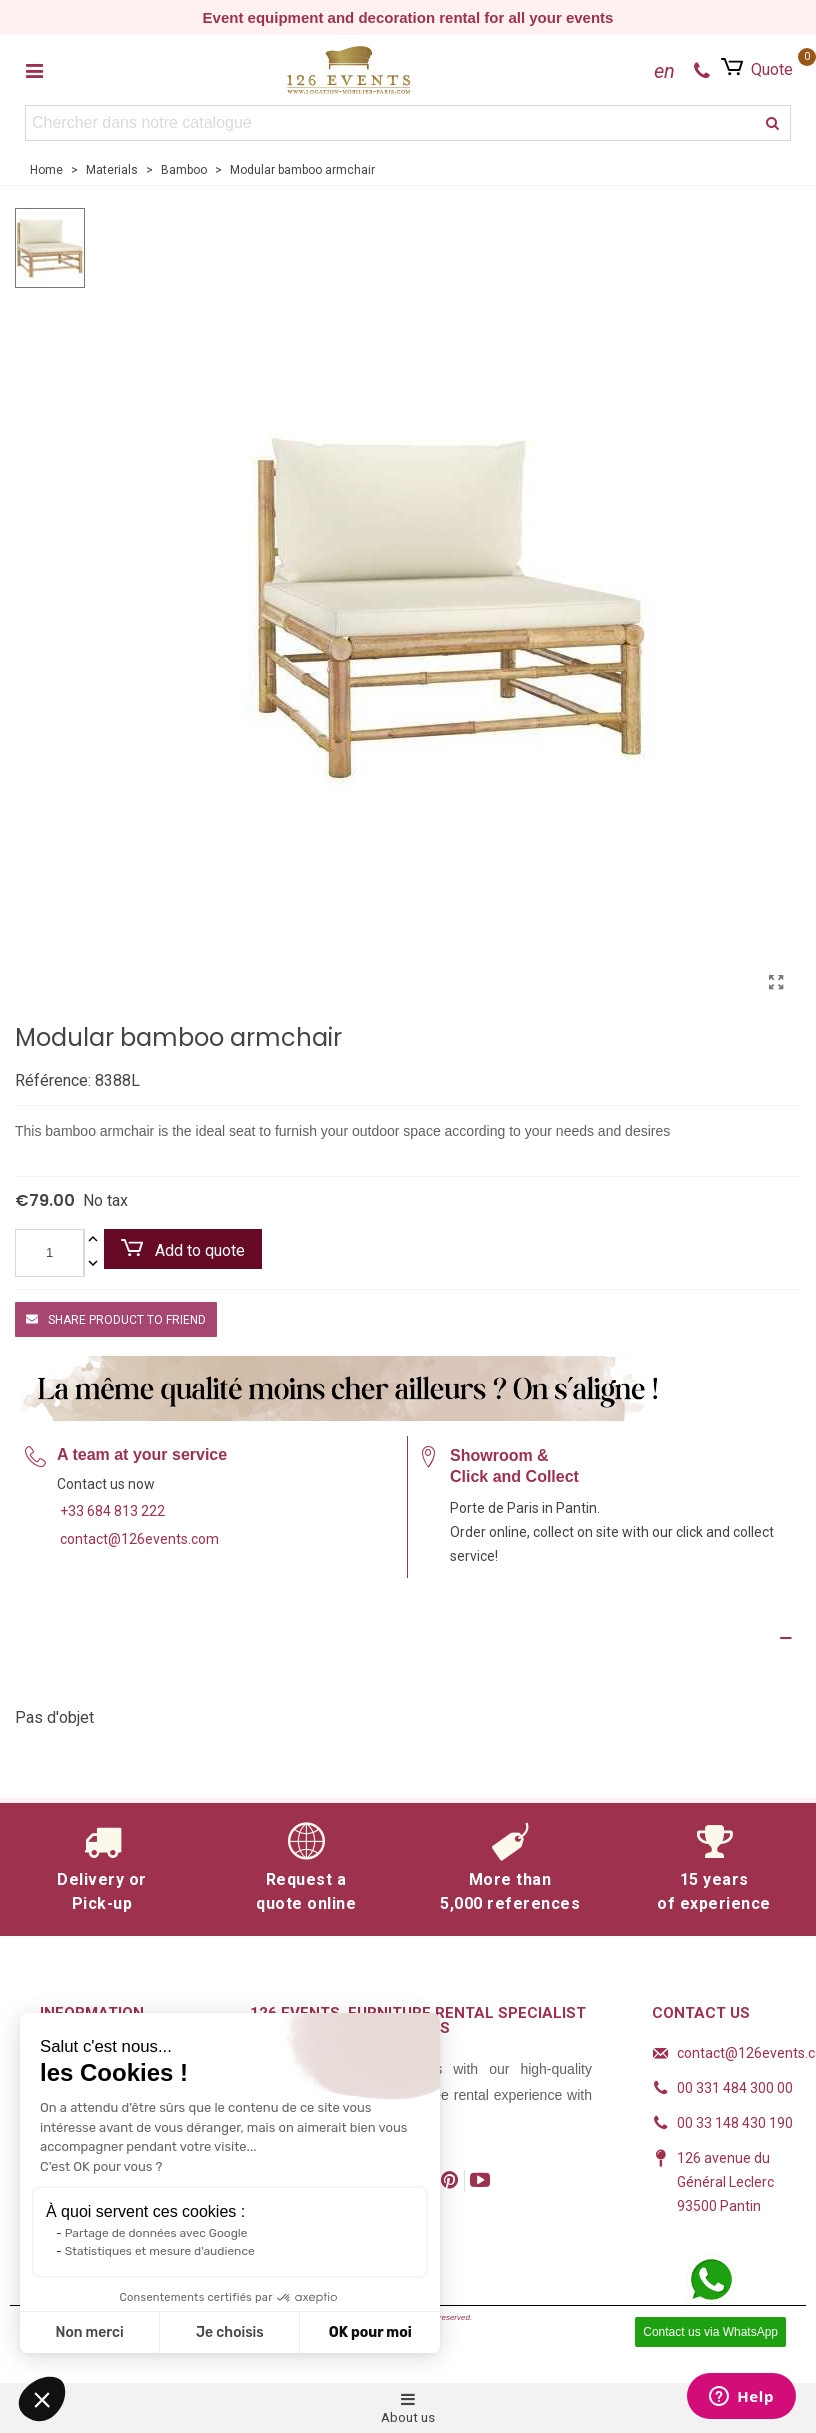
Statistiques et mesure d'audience (160, 2251)
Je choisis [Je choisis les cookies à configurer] (230, 2332)
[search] (773, 123)
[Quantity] (49, 1253)
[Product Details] (408, 1638)
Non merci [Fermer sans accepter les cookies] (89, 2332)
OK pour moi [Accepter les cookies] (370, 2332)
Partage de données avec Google (156, 2233)
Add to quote (183, 1249)
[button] (42, 2399)
